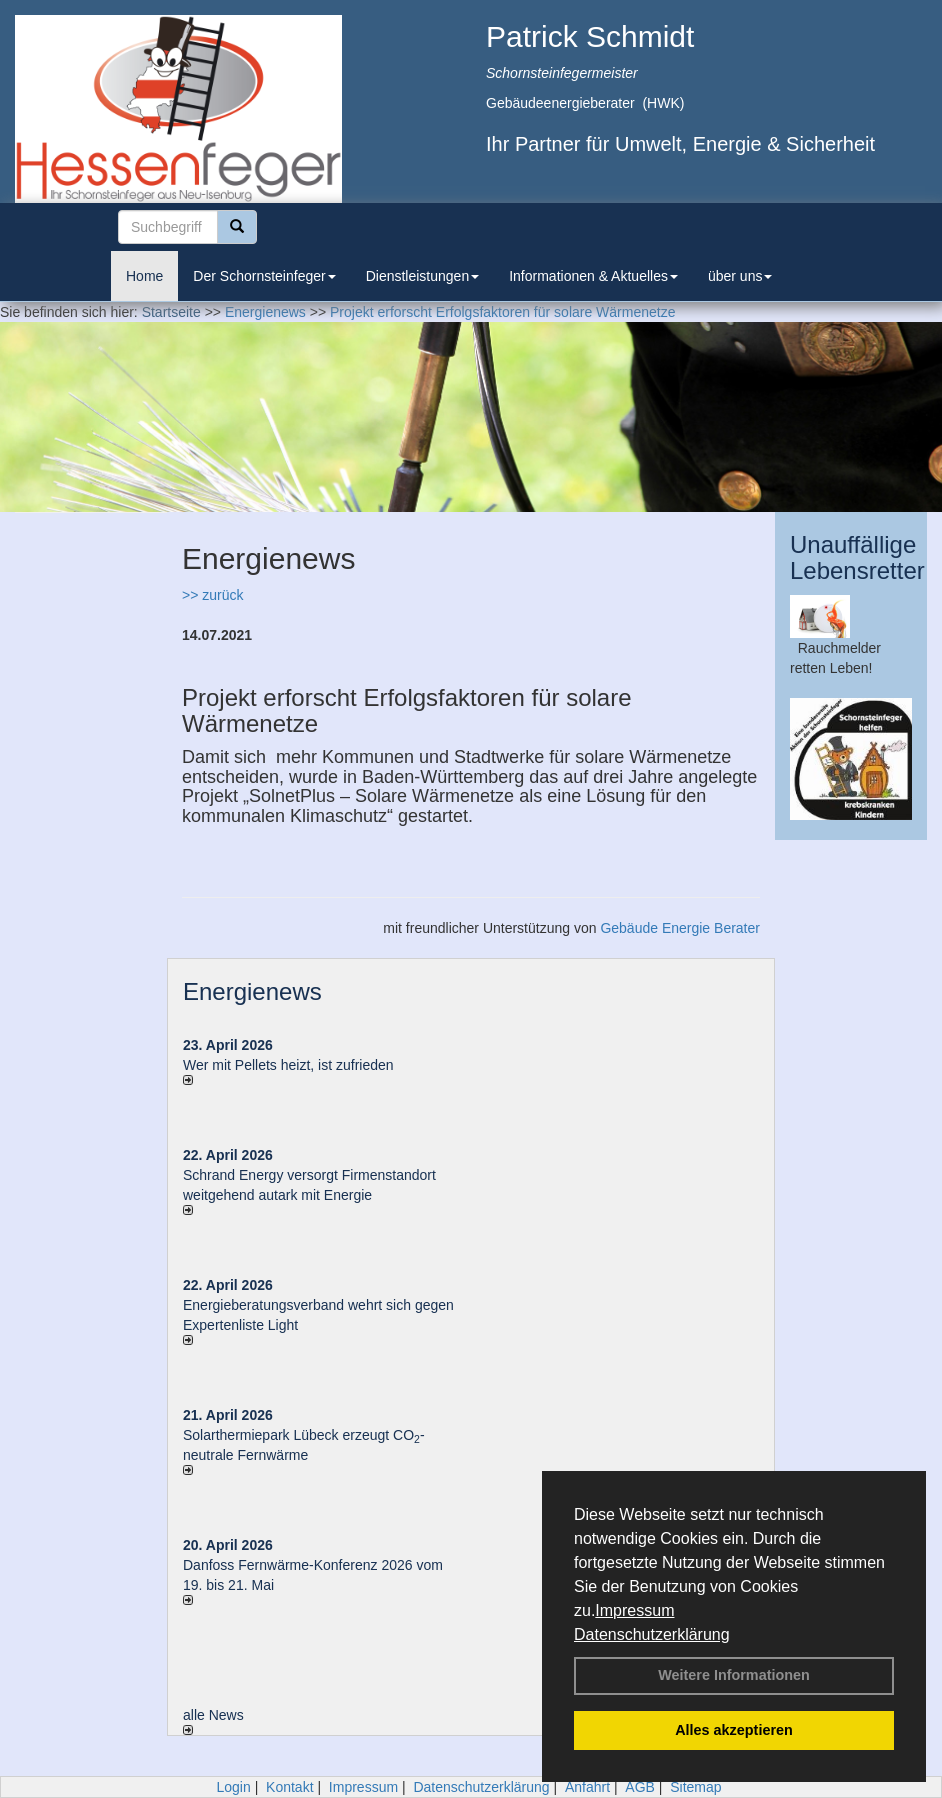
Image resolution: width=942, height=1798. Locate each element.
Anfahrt (587, 1787)
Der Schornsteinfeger (264, 276)
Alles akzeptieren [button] (734, 1730)
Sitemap (695, 1787)
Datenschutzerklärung (652, 1634)
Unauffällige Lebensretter (857, 557)
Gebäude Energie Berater (680, 928)
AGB (640, 1787)
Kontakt (289, 1787)
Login (233, 1787)
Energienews (252, 991)
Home (144, 276)
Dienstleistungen (423, 276)
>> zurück (212, 595)
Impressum (634, 1610)
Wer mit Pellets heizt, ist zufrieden (288, 1065)
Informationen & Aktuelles (593, 276)
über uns (740, 276)
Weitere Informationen (734, 1675)
